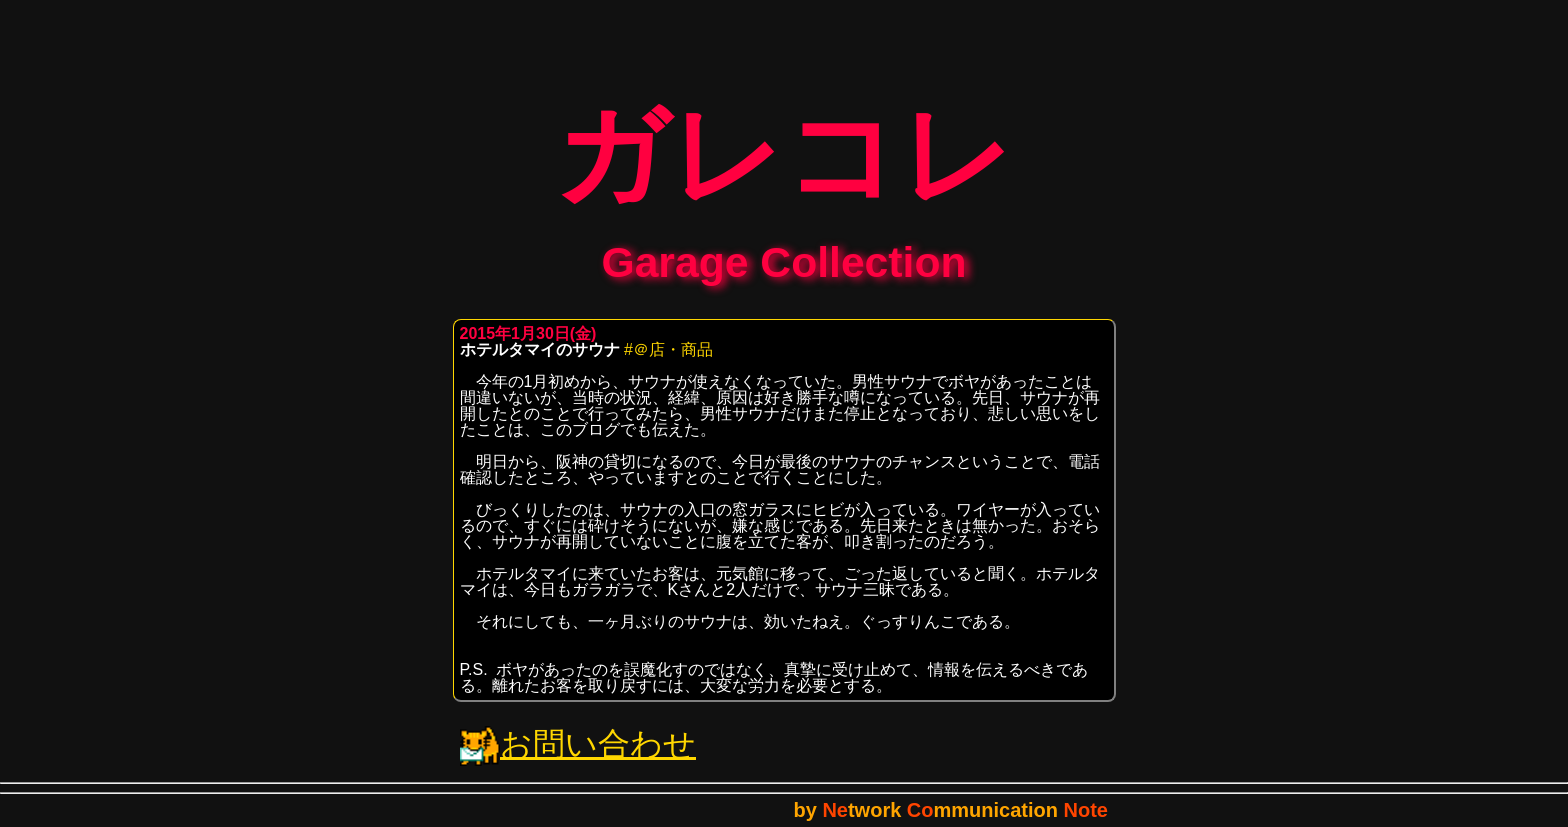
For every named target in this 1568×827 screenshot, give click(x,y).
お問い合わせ (578, 758)
